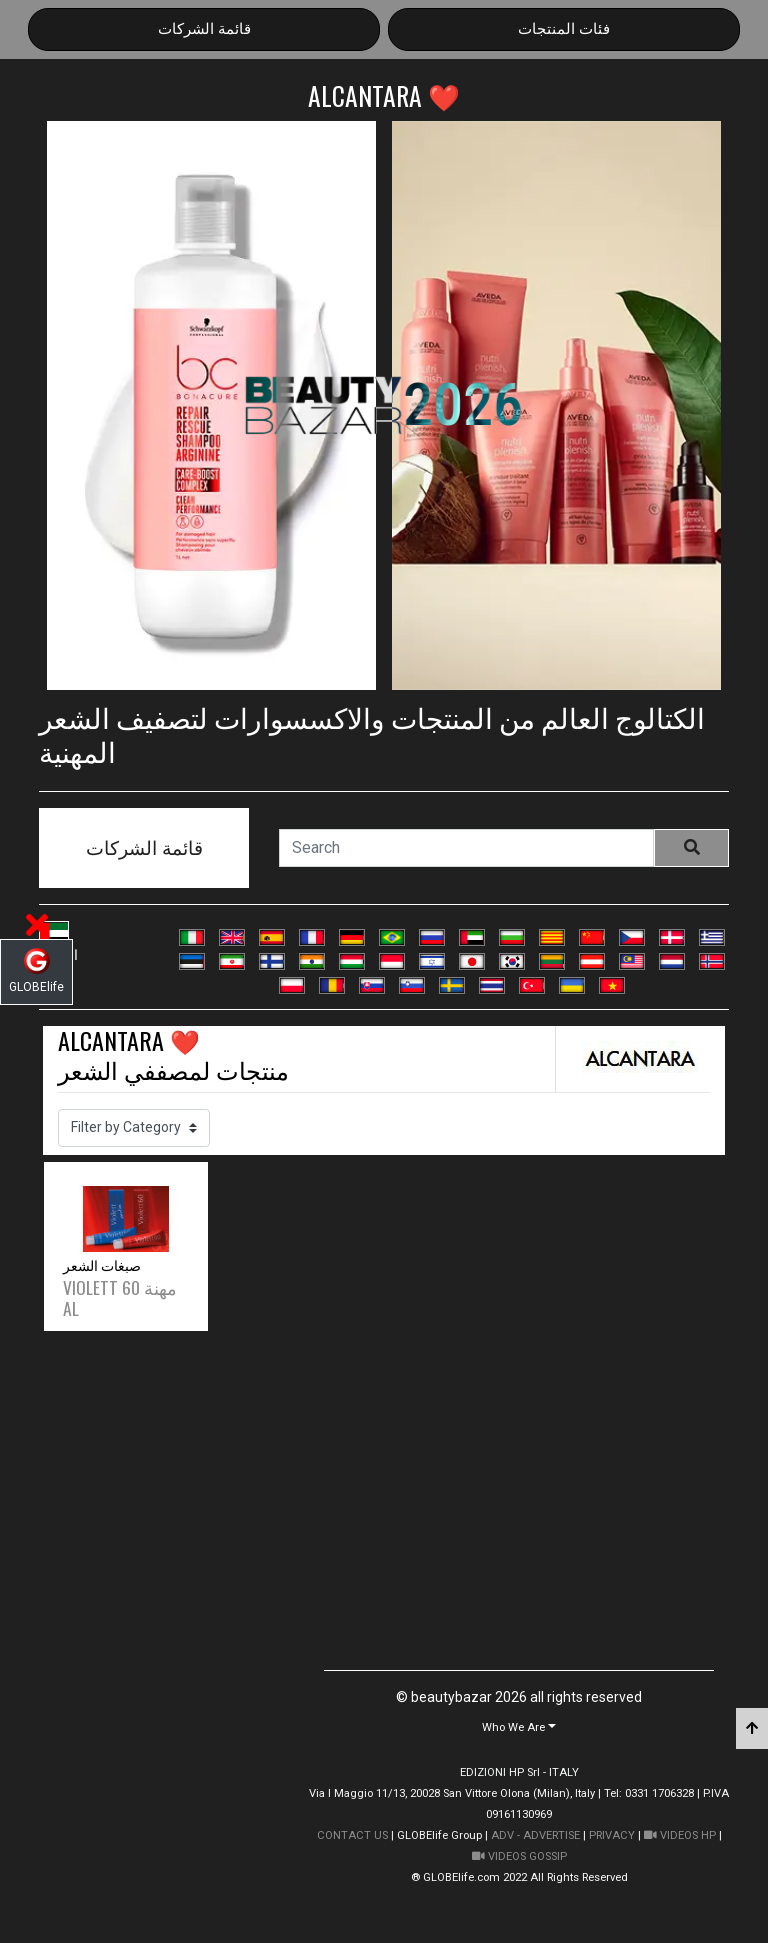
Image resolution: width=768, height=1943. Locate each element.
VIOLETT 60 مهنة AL (120, 1297)
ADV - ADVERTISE (535, 1835)
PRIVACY (612, 1835)
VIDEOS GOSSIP (519, 1856)
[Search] (466, 848)
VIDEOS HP (680, 1835)
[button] (519, 1726)
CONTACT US (352, 1835)
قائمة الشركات (204, 29)
